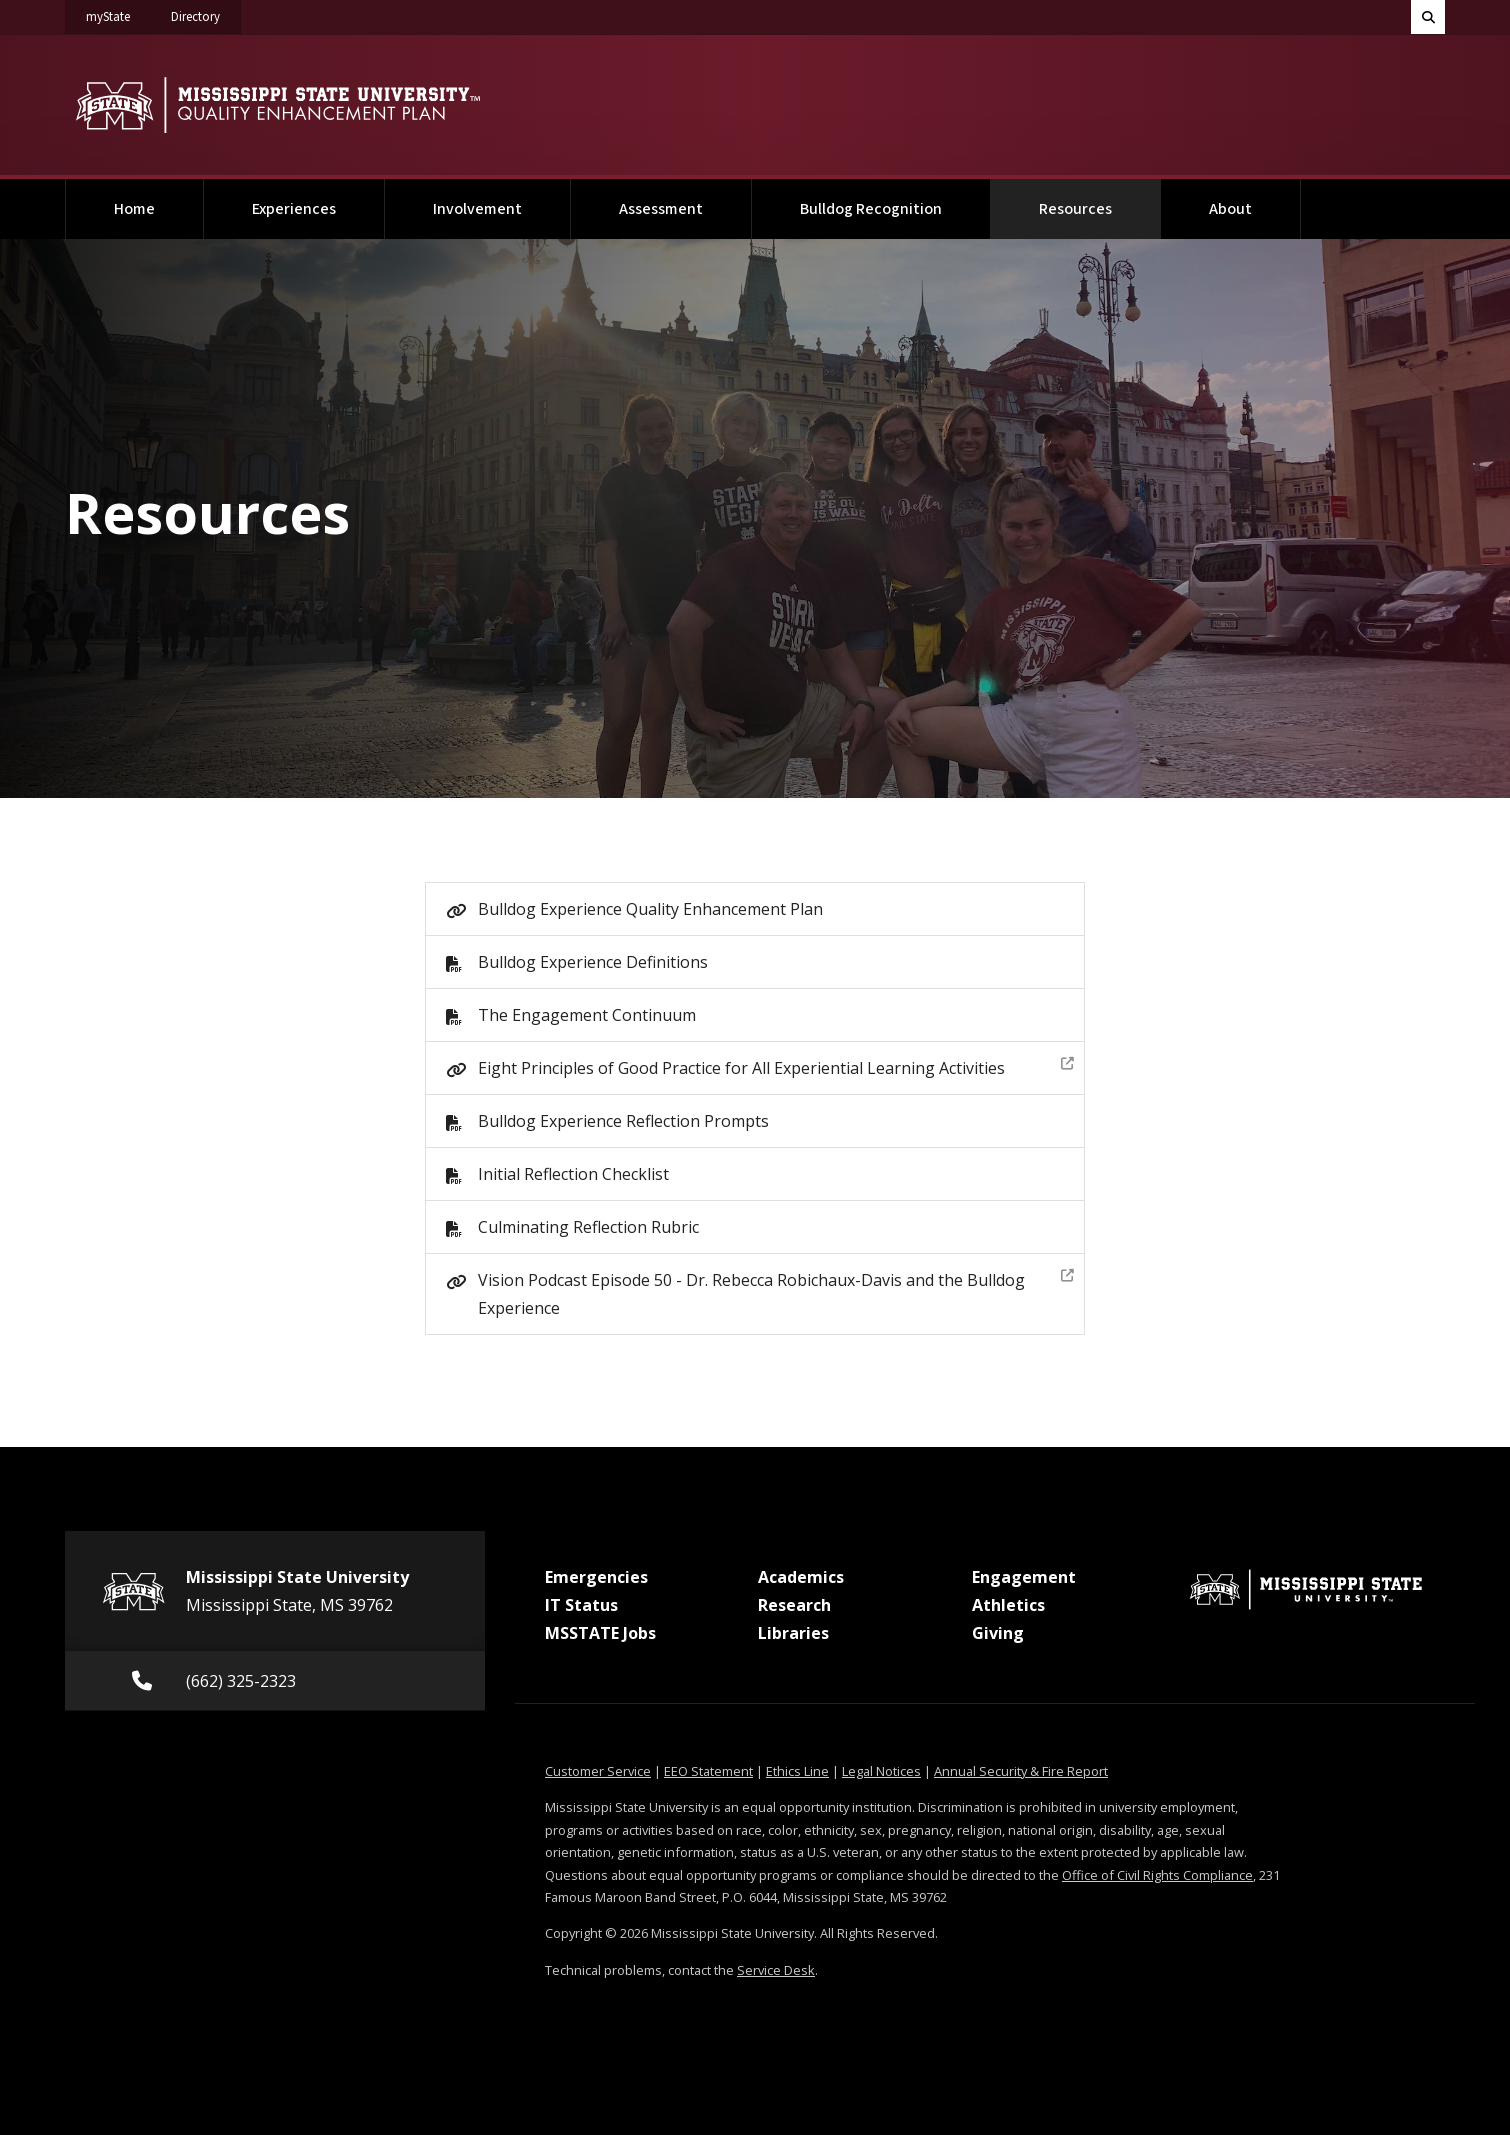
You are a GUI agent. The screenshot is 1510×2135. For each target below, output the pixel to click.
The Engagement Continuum (587, 1015)
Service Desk (776, 1970)
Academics (801, 1577)
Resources (1100, 199)
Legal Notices (881, 1771)
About (1230, 209)
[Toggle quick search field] (1428, 17)
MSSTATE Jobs (600, 1633)
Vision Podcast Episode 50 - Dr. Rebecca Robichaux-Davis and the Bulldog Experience (776, 1291)
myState (118, 13)
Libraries (793, 1633)
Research (794, 1605)
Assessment (661, 209)
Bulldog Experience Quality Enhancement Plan (650, 909)
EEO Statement (708, 1771)
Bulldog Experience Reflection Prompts (623, 1121)
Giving (998, 1633)
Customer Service (598, 1771)
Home (134, 209)
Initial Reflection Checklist (573, 1174)
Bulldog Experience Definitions (593, 962)
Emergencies (596, 1577)
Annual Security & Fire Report (1021, 1771)
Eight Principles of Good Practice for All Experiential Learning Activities (776, 1065)
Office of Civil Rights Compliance (1157, 1875)
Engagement (1024, 1577)
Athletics (1008, 1605)
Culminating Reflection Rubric (588, 1227)
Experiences (294, 209)
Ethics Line (797, 1771)
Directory (206, 13)
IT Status (581, 1605)
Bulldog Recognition (871, 209)
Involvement (477, 209)
